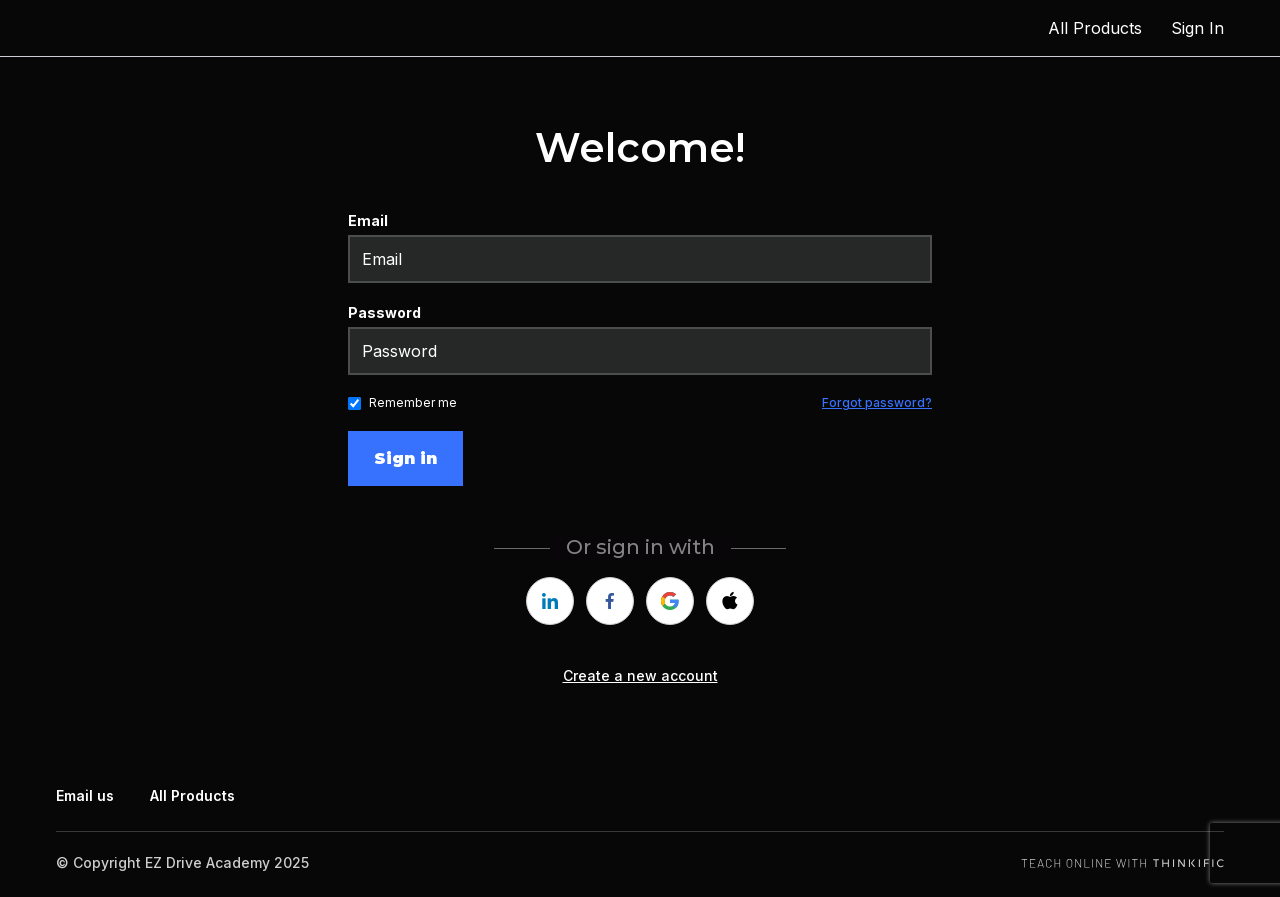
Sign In (1197, 28)
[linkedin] (550, 601)
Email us (85, 795)
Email (368, 220)
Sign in (405, 458)
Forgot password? (877, 402)
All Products (1095, 28)
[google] (670, 601)
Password (384, 312)
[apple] (730, 601)
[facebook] (610, 601)
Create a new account (640, 675)
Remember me (413, 402)
